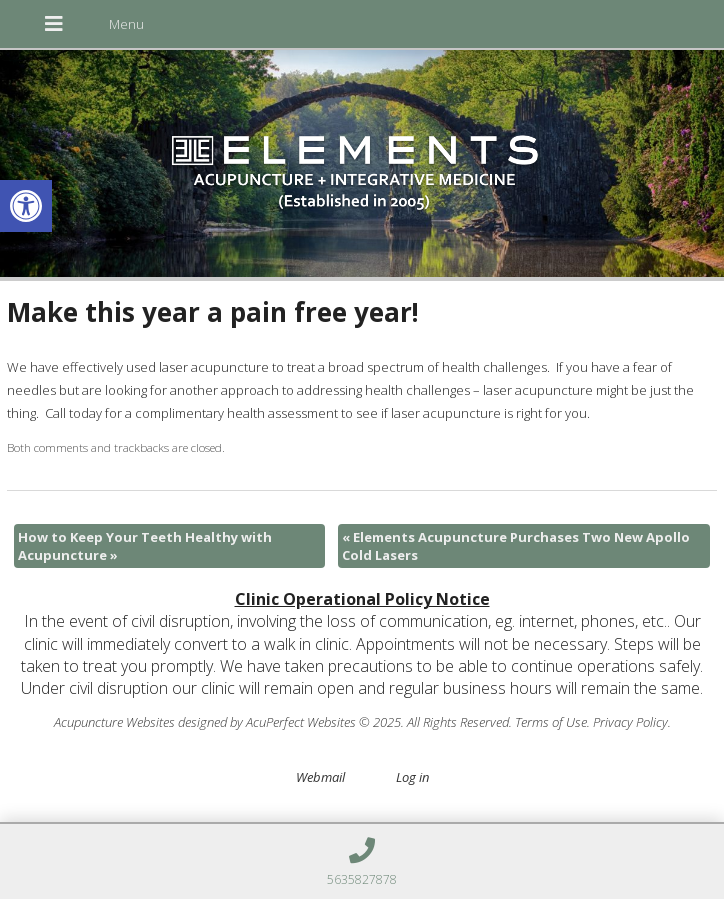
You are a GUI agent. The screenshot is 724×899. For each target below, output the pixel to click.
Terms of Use (551, 722)
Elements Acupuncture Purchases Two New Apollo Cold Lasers (516, 546)
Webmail (320, 777)
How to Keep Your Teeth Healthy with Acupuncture (145, 546)
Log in (412, 777)
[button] (26, 206)
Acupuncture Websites (114, 722)
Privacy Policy (630, 722)
